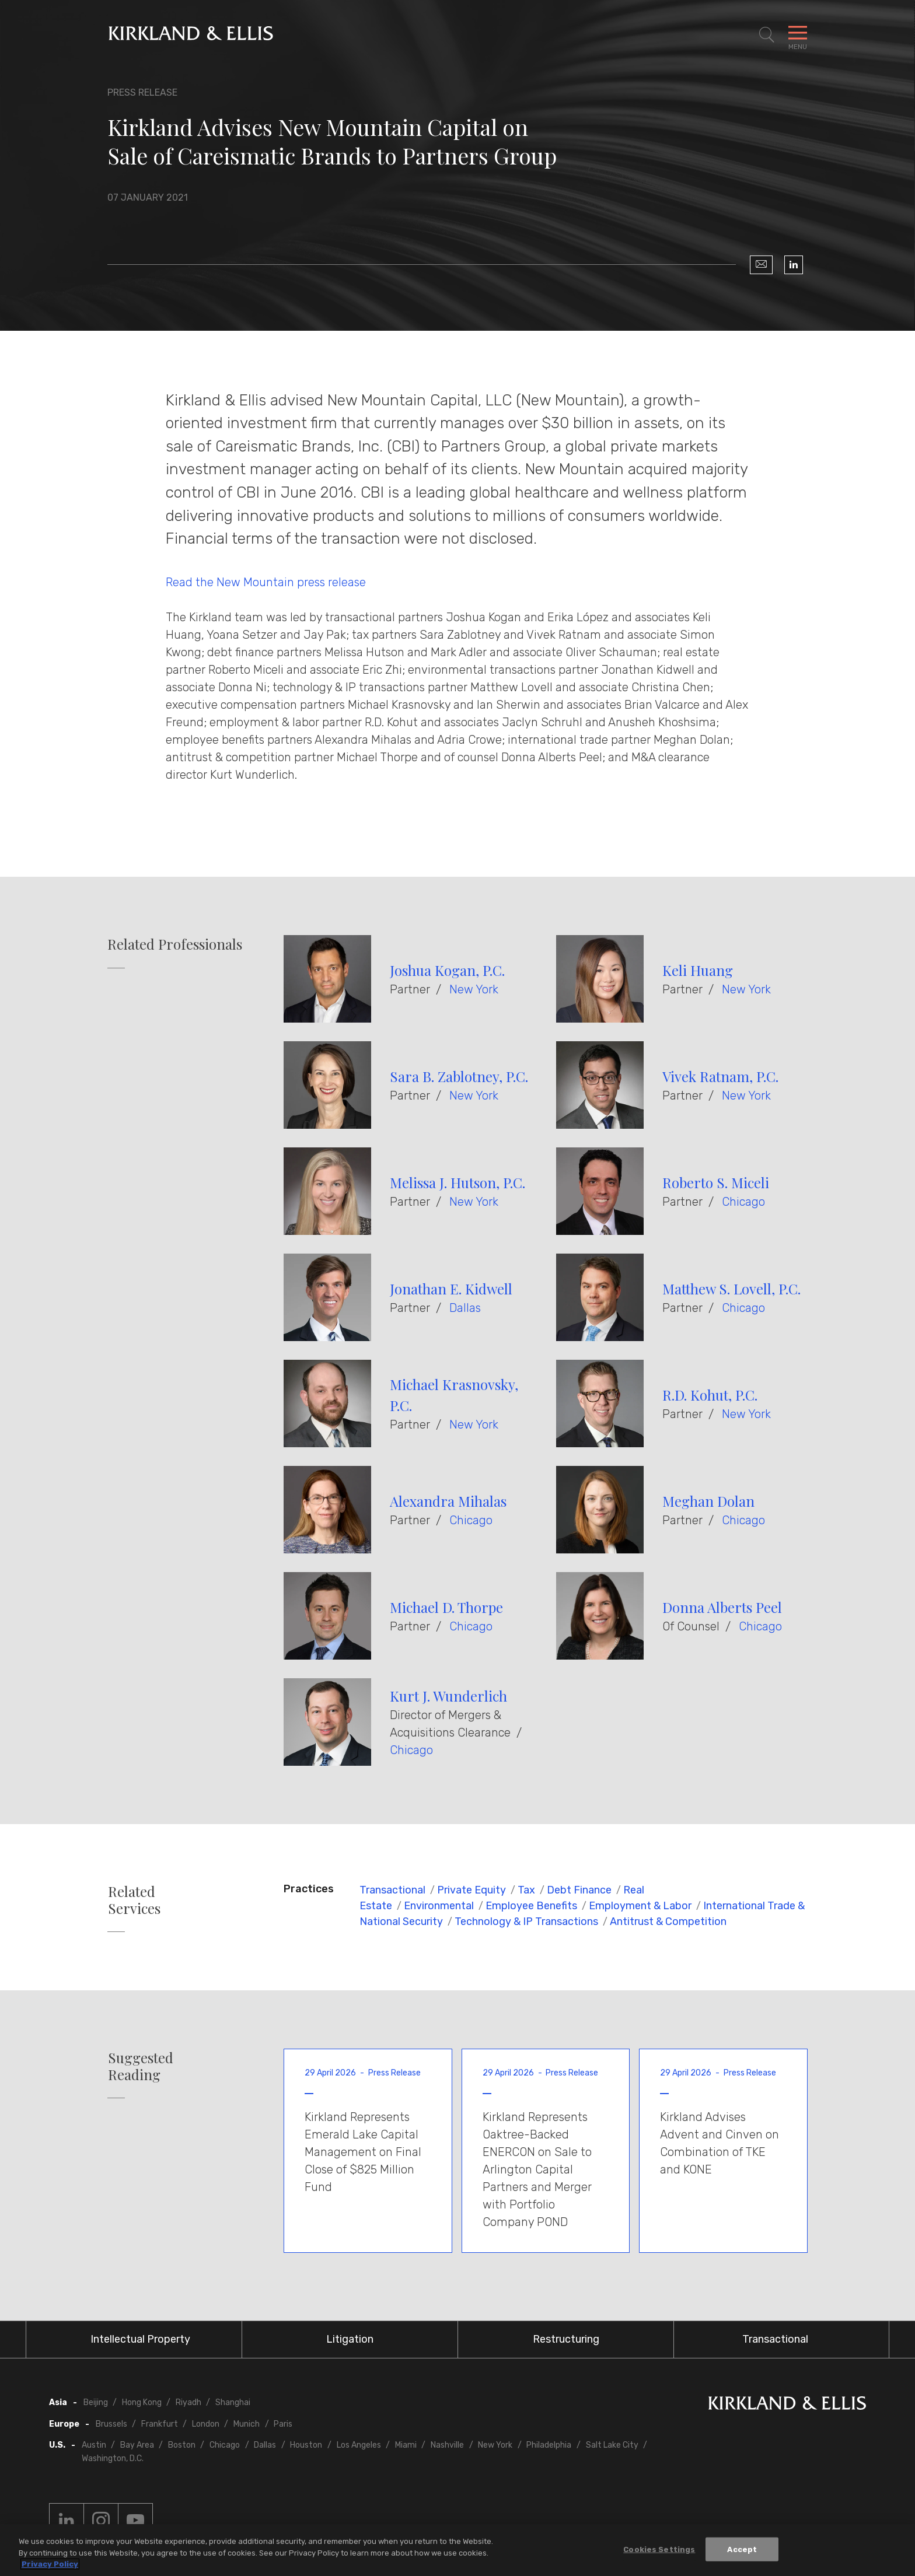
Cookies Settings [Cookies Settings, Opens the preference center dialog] (659, 2548)
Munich (246, 2424)
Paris (283, 2424)
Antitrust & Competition (668, 1921)
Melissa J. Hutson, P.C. (457, 1182)
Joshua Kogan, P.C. (447, 970)
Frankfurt (159, 2424)
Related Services (134, 1899)
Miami (406, 2445)
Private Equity (471, 1890)
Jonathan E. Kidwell (451, 1288)
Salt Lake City (612, 2445)
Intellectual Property (140, 2339)
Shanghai (232, 2402)
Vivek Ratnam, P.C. (720, 1076)
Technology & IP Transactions (526, 1921)
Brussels (111, 2424)
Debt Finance (579, 1890)
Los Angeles (359, 2445)
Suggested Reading (140, 2066)
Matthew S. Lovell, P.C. (731, 1288)
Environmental (439, 1905)
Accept (742, 2548)
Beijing (95, 2402)
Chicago (743, 1202)
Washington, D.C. (113, 2458)
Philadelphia (548, 2445)
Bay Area (137, 2445)
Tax (526, 1890)
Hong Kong (142, 2402)
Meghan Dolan (708, 1501)
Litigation (349, 2339)
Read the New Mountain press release (266, 582)
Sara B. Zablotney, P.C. (459, 1076)
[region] (457, 2550)
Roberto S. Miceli (715, 1182)
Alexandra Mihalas (448, 1501)
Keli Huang (697, 970)
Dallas (465, 1308)
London (205, 2424)
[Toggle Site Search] (767, 35)
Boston (181, 2445)
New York (473, 989)
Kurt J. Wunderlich (448, 1695)
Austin (94, 2445)
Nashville (447, 2445)
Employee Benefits (531, 1905)
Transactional (392, 1890)
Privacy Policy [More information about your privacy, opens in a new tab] (50, 2564)
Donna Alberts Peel (722, 1607)
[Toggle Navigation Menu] (798, 35)
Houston (306, 2445)
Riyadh (188, 2402)
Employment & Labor (640, 1905)
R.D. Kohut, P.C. (709, 1394)
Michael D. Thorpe (446, 1607)
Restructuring (566, 2339)
